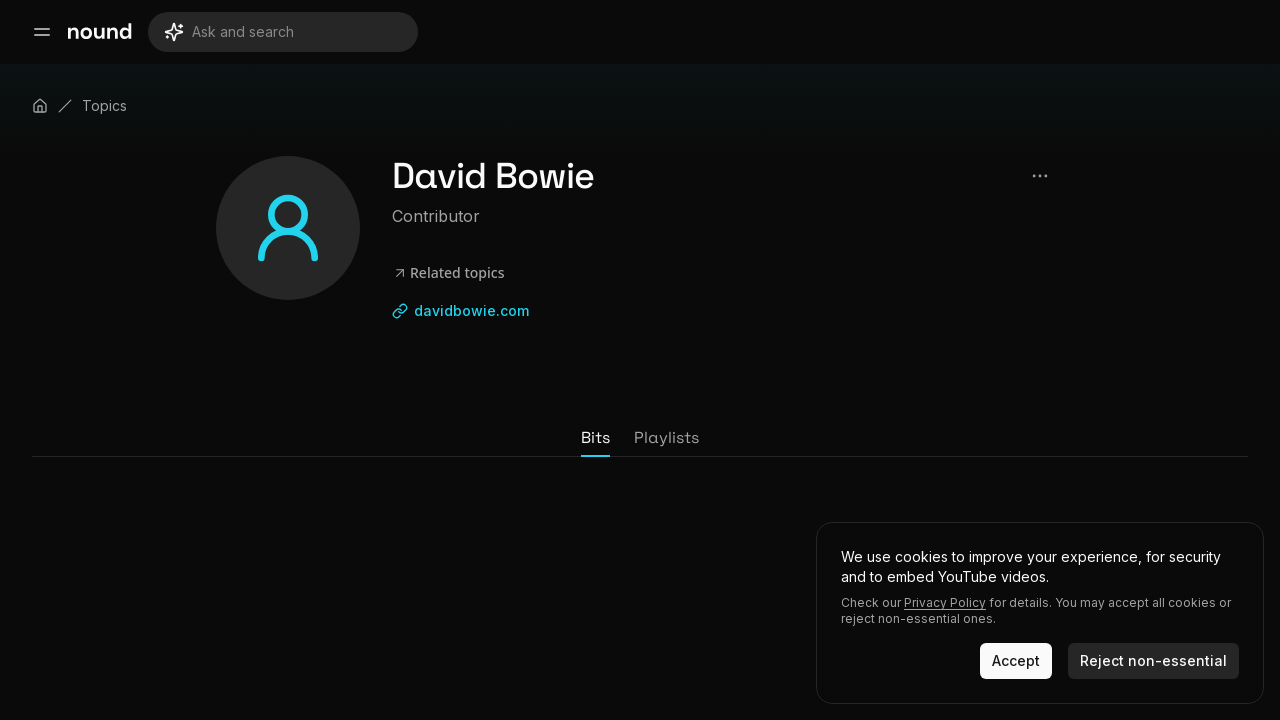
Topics (104, 105)
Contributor (436, 216)
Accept (1016, 660)
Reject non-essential (1153, 660)
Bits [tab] (595, 437)
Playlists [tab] (666, 437)
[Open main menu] (42, 32)
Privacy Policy (945, 602)
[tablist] (640, 439)
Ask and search (229, 32)
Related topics (448, 272)
